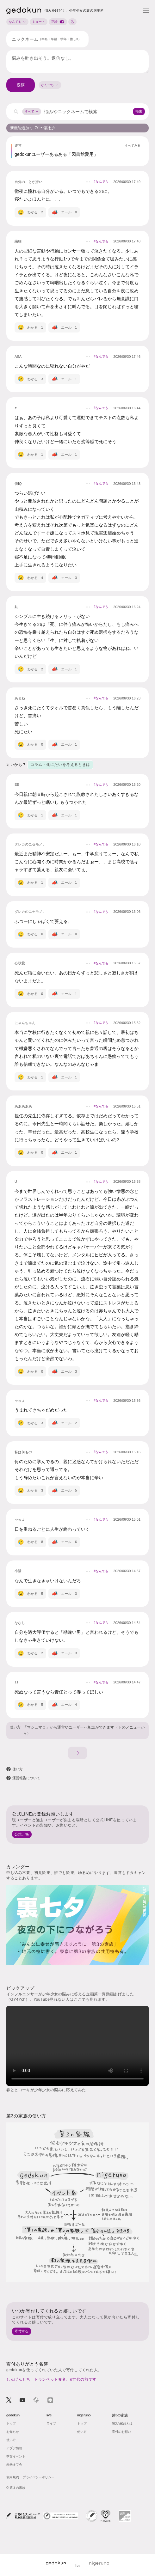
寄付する (21, 2331)
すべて (32, 111)
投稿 (20, 84)
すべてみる (132, 145)
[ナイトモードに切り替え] (72, 21)
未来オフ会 (14, 2464)
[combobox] (50, 85)
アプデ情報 (14, 2448)
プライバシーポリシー (38, 2477)
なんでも (17, 21)
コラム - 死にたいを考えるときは (60, 764)
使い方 (15, 1727)
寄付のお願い (121, 2431)
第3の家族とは (122, 2423)
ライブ (51, 2423)
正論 (58, 21)
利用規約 (12, 2477)
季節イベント (15, 2456)
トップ (11, 2423)
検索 (138, 111)
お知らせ (12, 2431)
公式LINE (22, 1834)
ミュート (38, 21)
